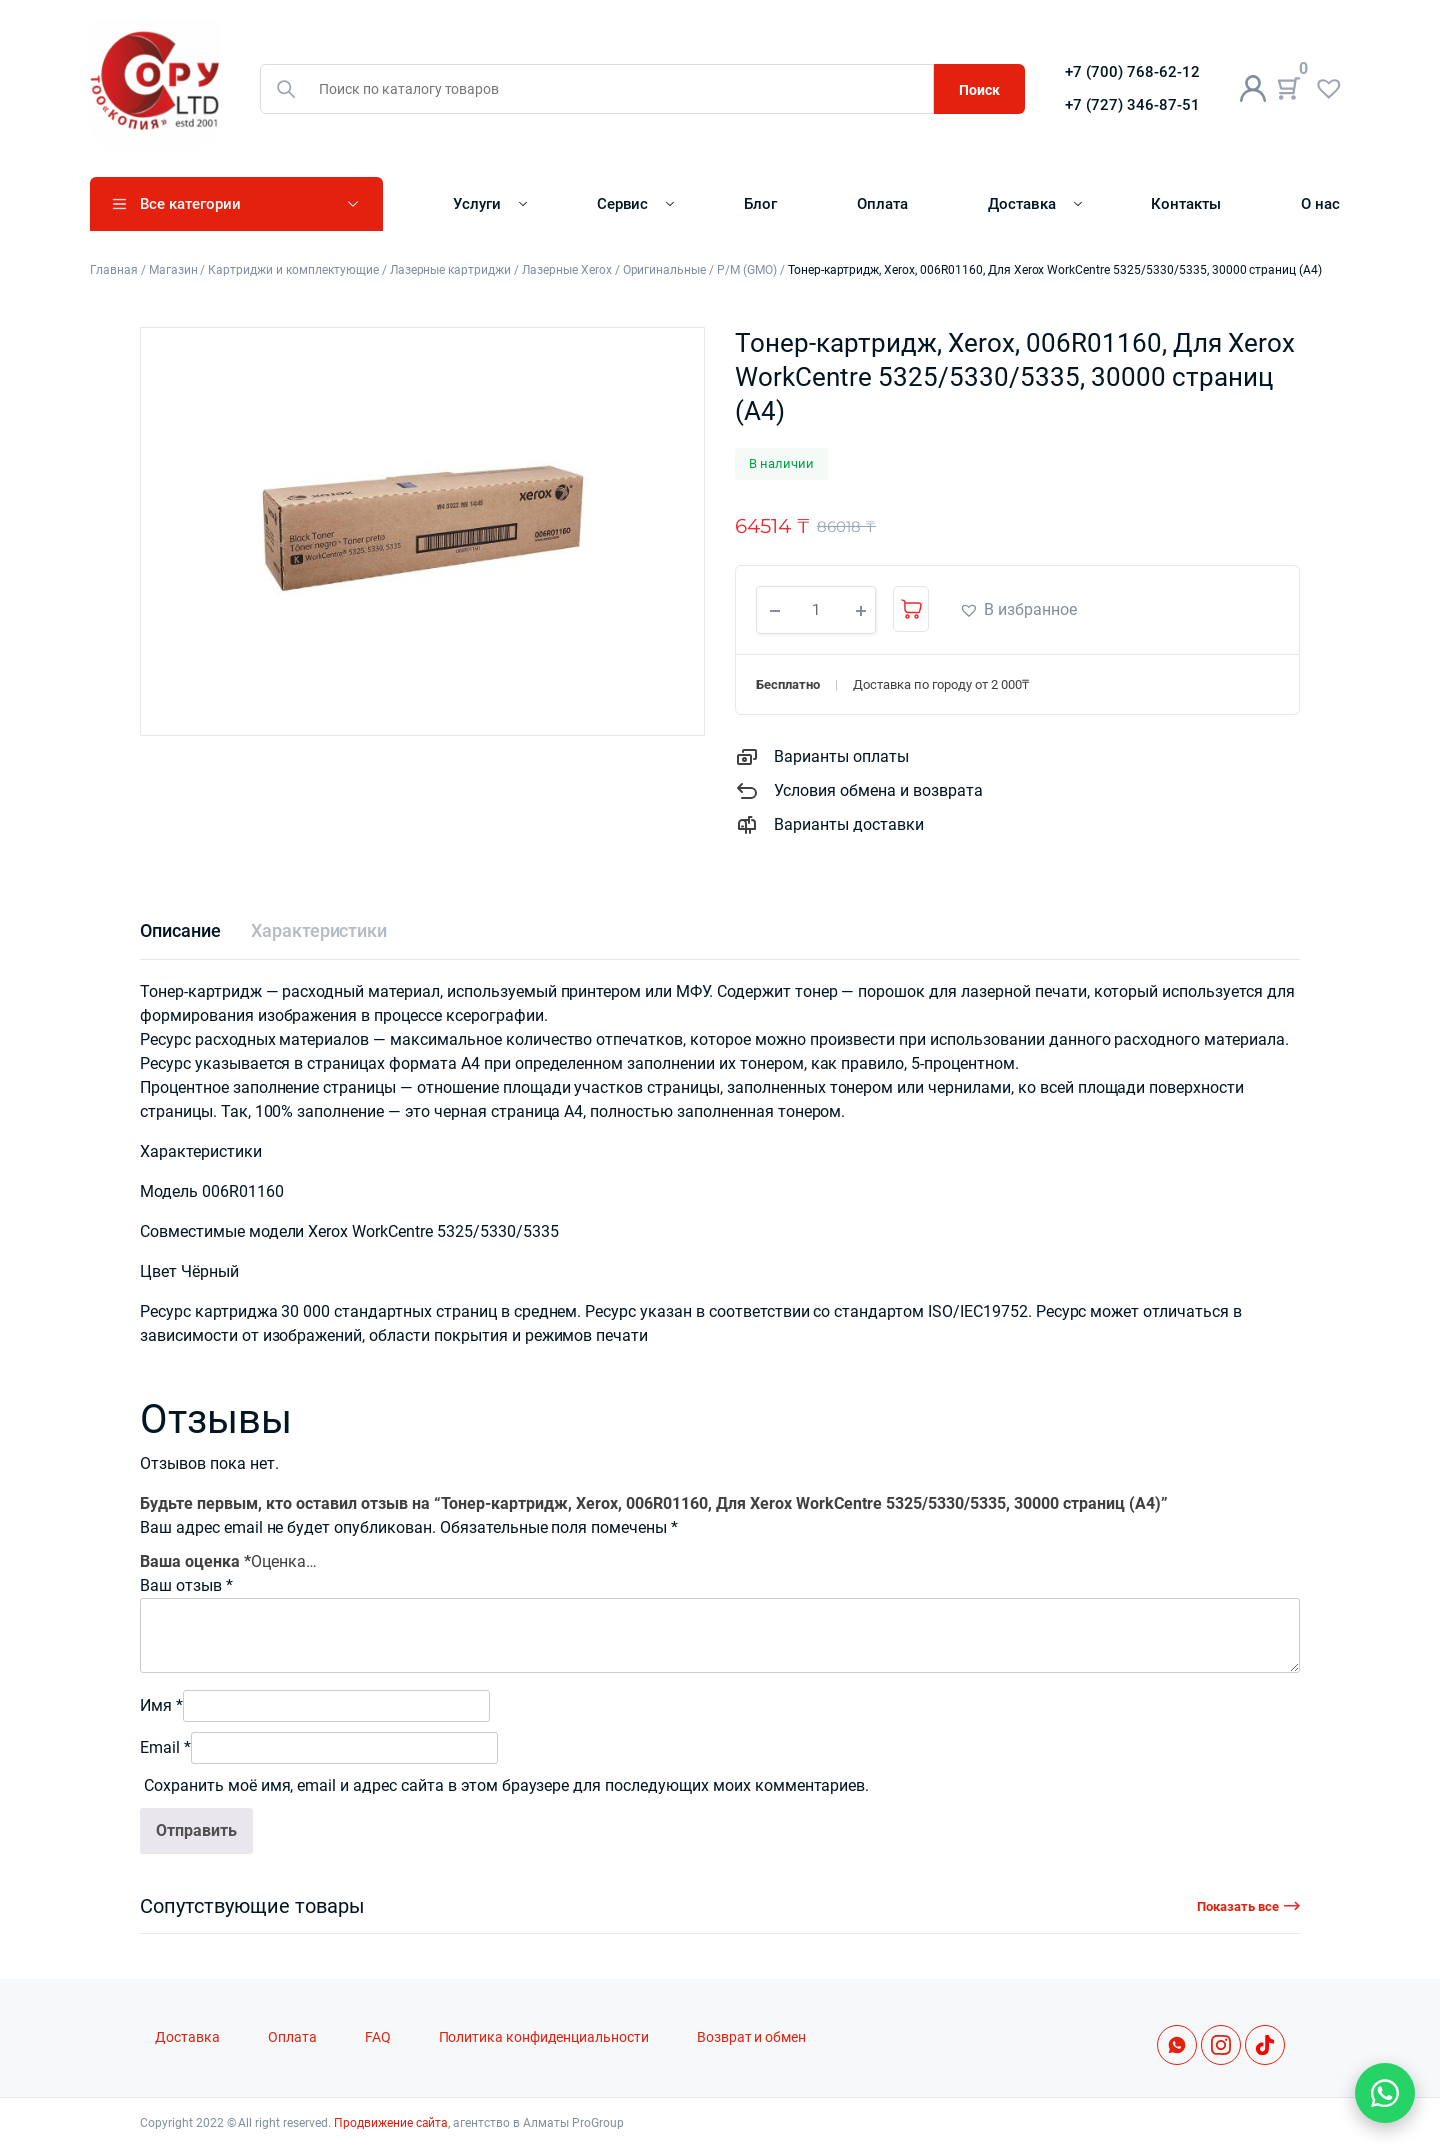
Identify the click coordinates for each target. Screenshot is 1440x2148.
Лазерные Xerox (567, 270)
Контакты (1186, 204)
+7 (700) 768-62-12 (1132, 72)
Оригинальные (665, 270)
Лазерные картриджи (450, 270)
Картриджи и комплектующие (293, 270)
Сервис (623, 204)
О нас (1320, 204)
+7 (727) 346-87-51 (1132, 105)
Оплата (882, 204)
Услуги (477, 204)
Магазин (173, 270)
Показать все (1238, 1906)
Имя (161, 1705)
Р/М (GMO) (747, 270)
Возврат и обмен (752, 2037)
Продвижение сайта (391, 2123)
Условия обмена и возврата (878, 790)
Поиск (979, 90)
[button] (1018, 610)
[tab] (180, 930)
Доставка (1022, 204)
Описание (180, 930)
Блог (760, 204)
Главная (114, 270)
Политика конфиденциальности (544, 2037)
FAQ (378, 2037)
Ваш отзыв (186, 1585)
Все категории (190, 204)
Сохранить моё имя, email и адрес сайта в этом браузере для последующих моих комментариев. (506, 1785)
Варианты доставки (849, 824)
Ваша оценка (195, 1561)
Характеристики (319, 930)
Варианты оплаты (841, 756)
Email (165, 1747)
